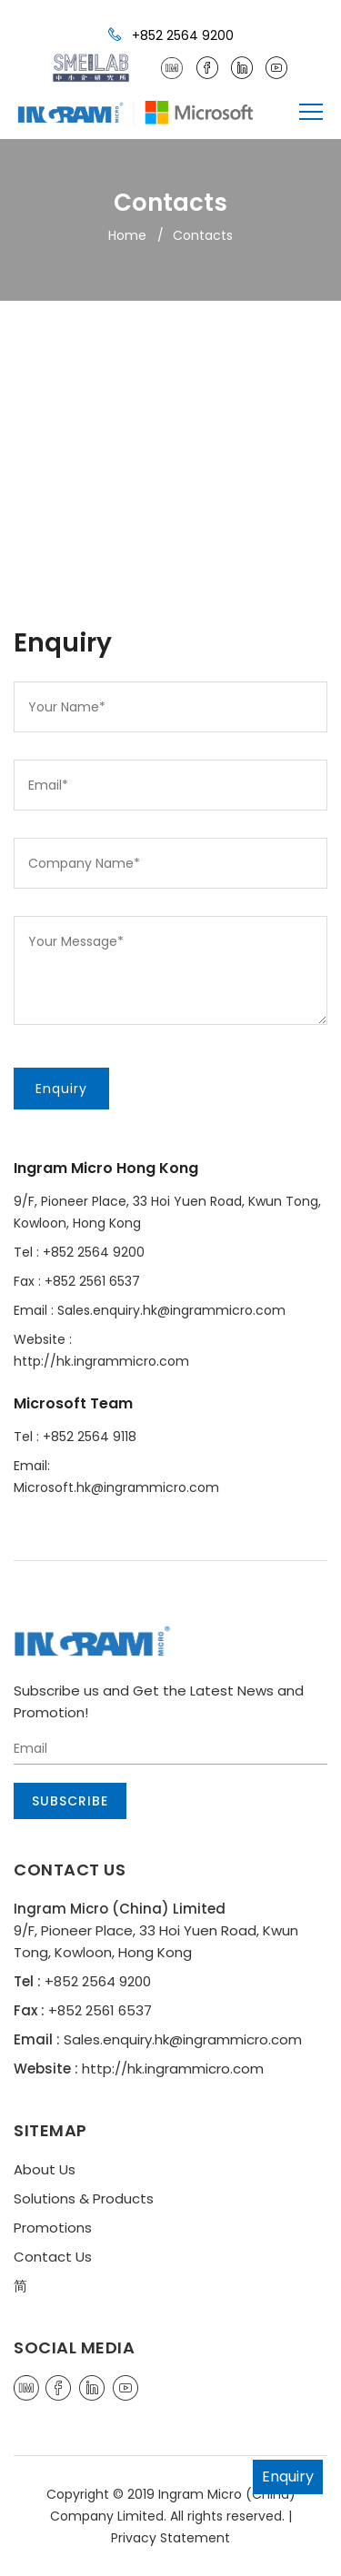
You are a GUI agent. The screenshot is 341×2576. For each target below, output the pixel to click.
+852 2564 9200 (171, 35)
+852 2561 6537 (92, 1281)
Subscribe (70, 1801)
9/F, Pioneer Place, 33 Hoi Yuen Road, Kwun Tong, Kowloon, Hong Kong (167, 1212)
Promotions (53, 2227)
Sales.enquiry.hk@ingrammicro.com (171, 1310)
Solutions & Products (84, 2198)
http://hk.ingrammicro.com (101, 1361)
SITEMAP (50, 2131)
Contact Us (53, 2256)
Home (127, 235)
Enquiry (288, 2476)
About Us (44, 2169)
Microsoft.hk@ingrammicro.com (116, 1487)
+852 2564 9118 (89, 1436)
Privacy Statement (170, 2538)
